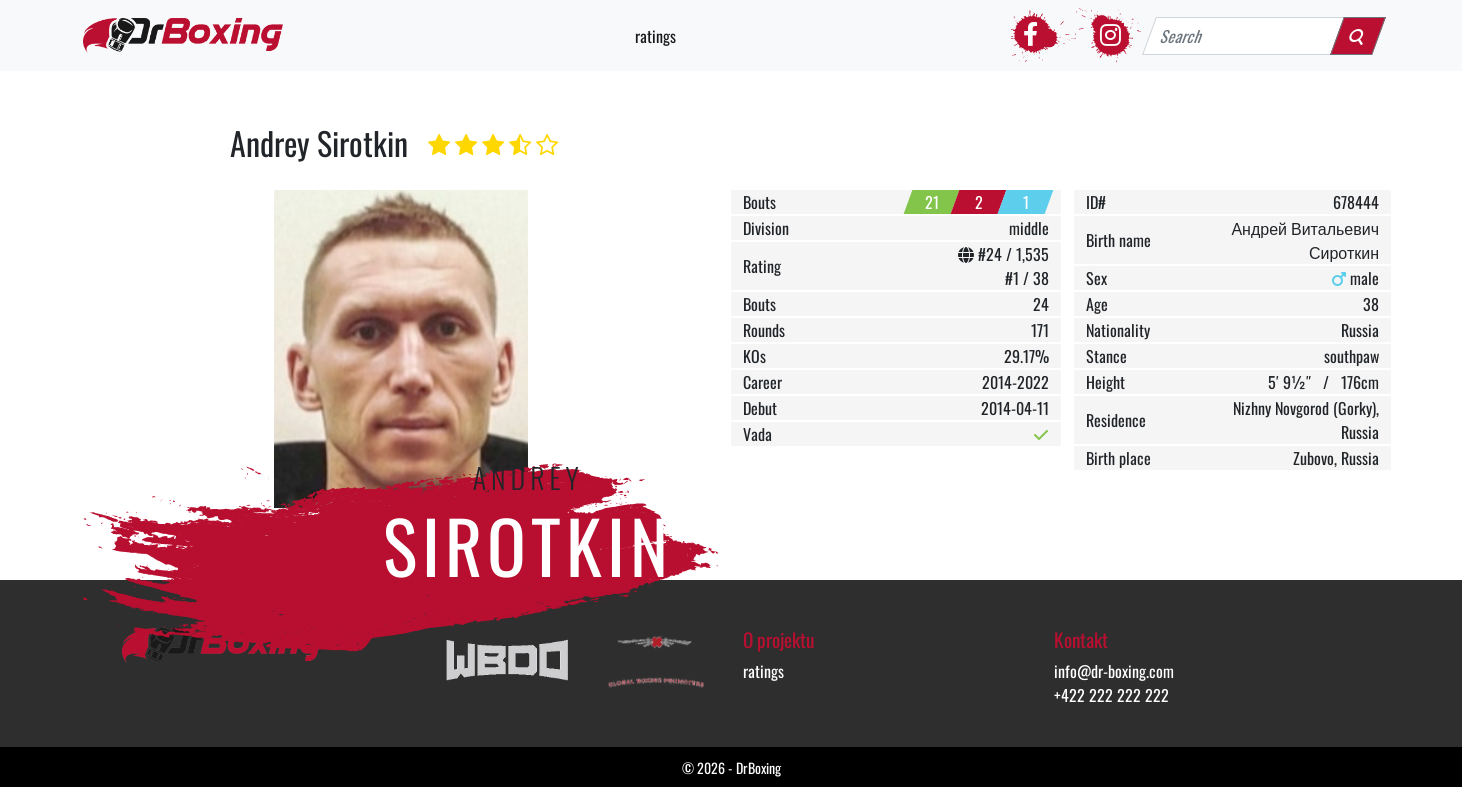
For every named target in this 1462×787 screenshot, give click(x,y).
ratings (655, 36)
